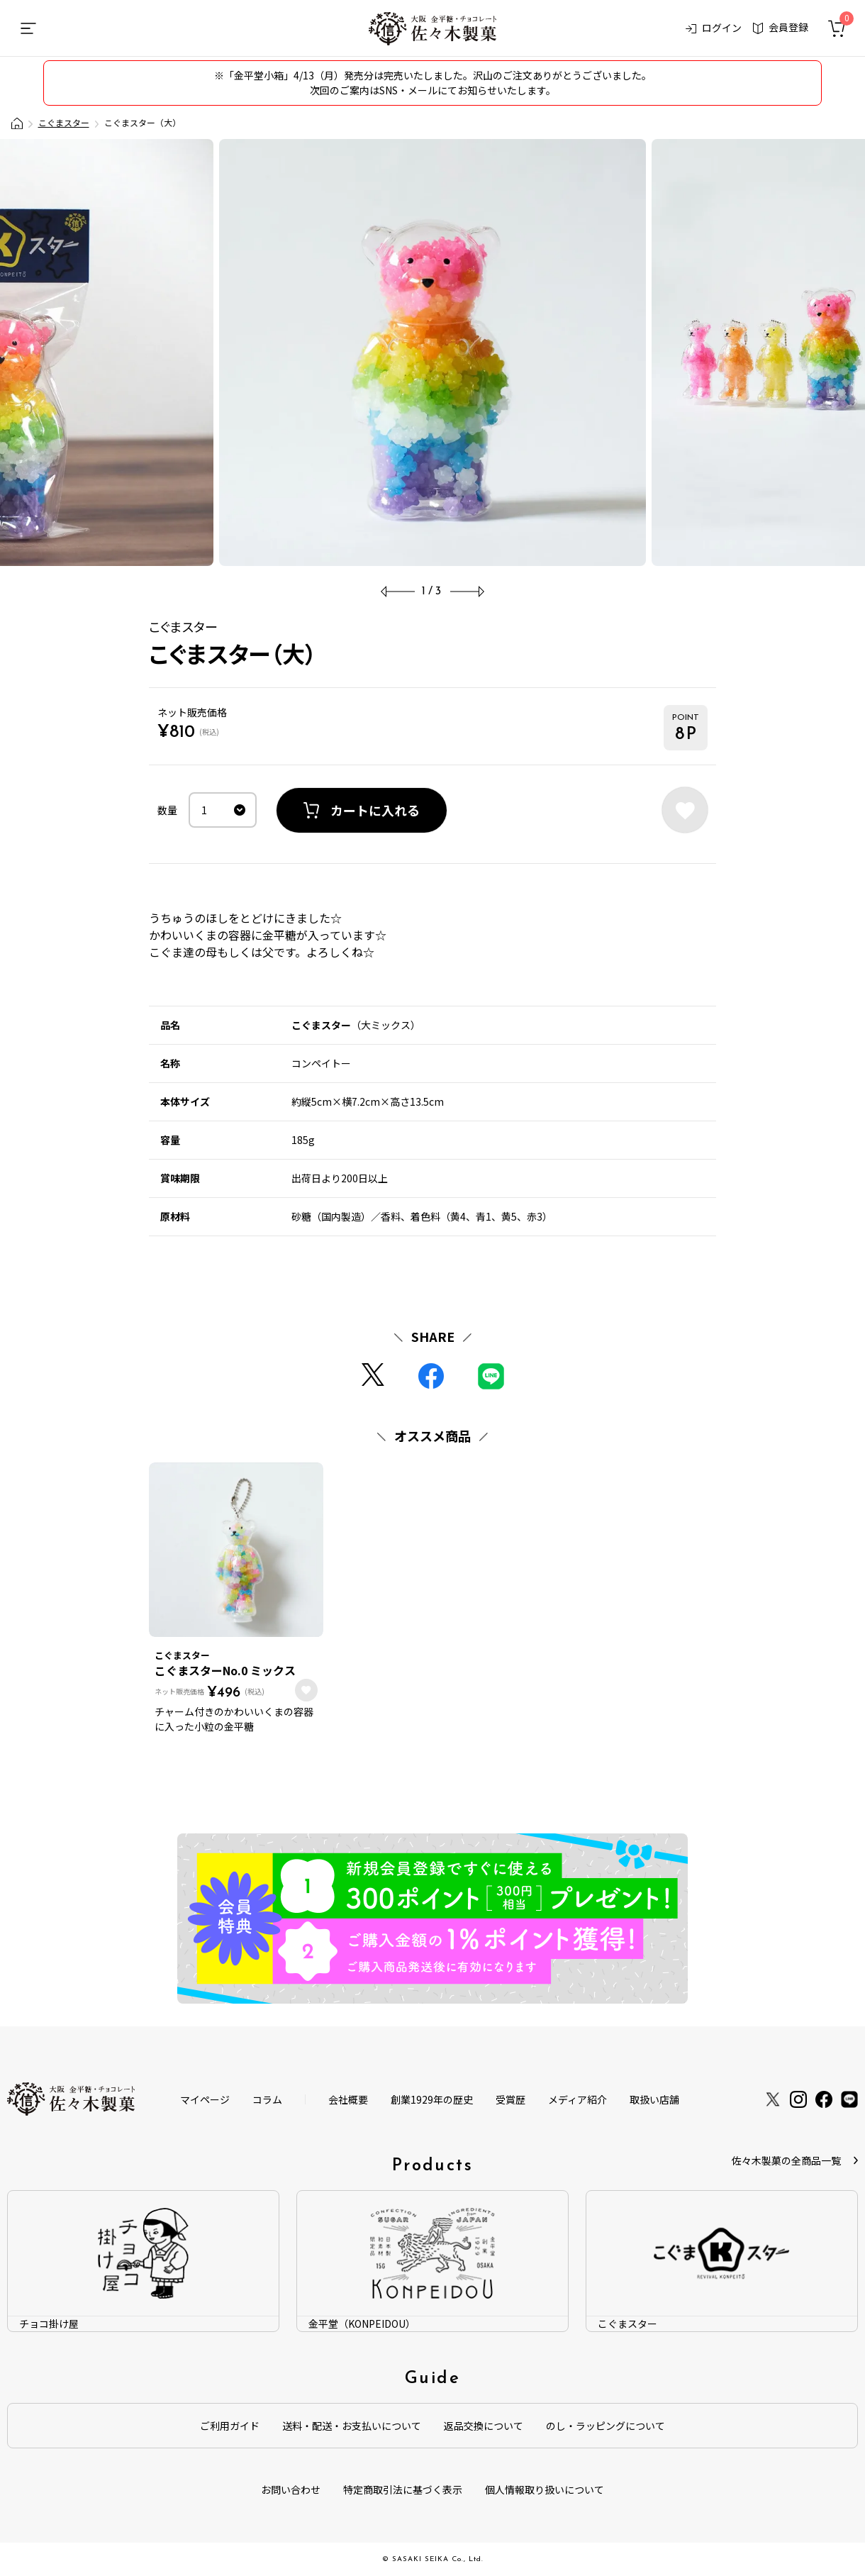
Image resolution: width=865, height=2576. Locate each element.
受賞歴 (510, 2099)
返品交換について (483, 2426)
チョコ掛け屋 (49, 2323)
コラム (267, 2099)
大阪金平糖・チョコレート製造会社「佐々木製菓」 (17, 123)
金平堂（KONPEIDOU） (361, 2323)
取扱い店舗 (654, 2099)
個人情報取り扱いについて (544, 2489)
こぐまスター (63, 122)
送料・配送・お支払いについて (351, 2426)
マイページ (205, 2099)
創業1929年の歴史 (432, 2099)
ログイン (714, 28)
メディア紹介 (577, 2099)
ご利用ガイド (230, 2426)
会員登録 (780, 27)
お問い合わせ (290, 2489)
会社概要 (348, 2099)
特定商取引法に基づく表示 (402, 2489)
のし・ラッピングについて (605, 2426)
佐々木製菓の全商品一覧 (786, 2160)
